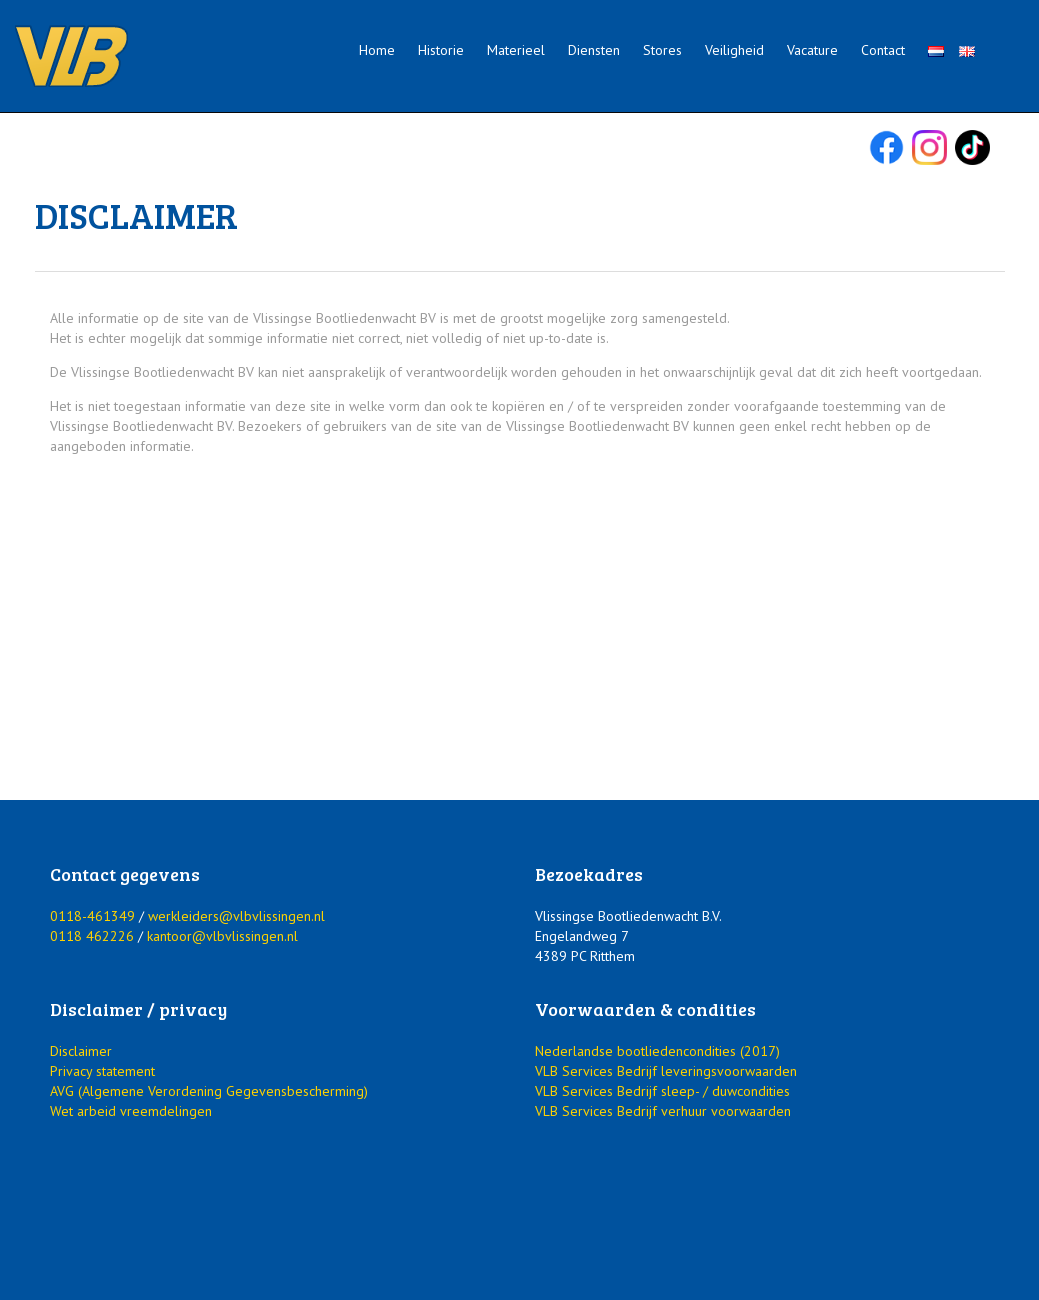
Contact (883, 50)
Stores (662, 50)
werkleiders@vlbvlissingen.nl (236, 916)
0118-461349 (92, 916)
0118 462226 (92, 936)
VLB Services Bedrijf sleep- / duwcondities (662, 1091)
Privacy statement (102, 1071)
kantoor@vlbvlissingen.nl (222, 936)
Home (377, 50)
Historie (441, 50)
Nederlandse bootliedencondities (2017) (657, 1051)
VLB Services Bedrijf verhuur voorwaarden (663, 1111)
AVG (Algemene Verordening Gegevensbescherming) (209, 1091)
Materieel (516, 50)
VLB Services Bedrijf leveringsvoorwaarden (666, 1071)
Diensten (594, 50)
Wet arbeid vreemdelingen (131, 1111)
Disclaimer (81, 1051)
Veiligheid (734, 50)
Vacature (812, 50)
